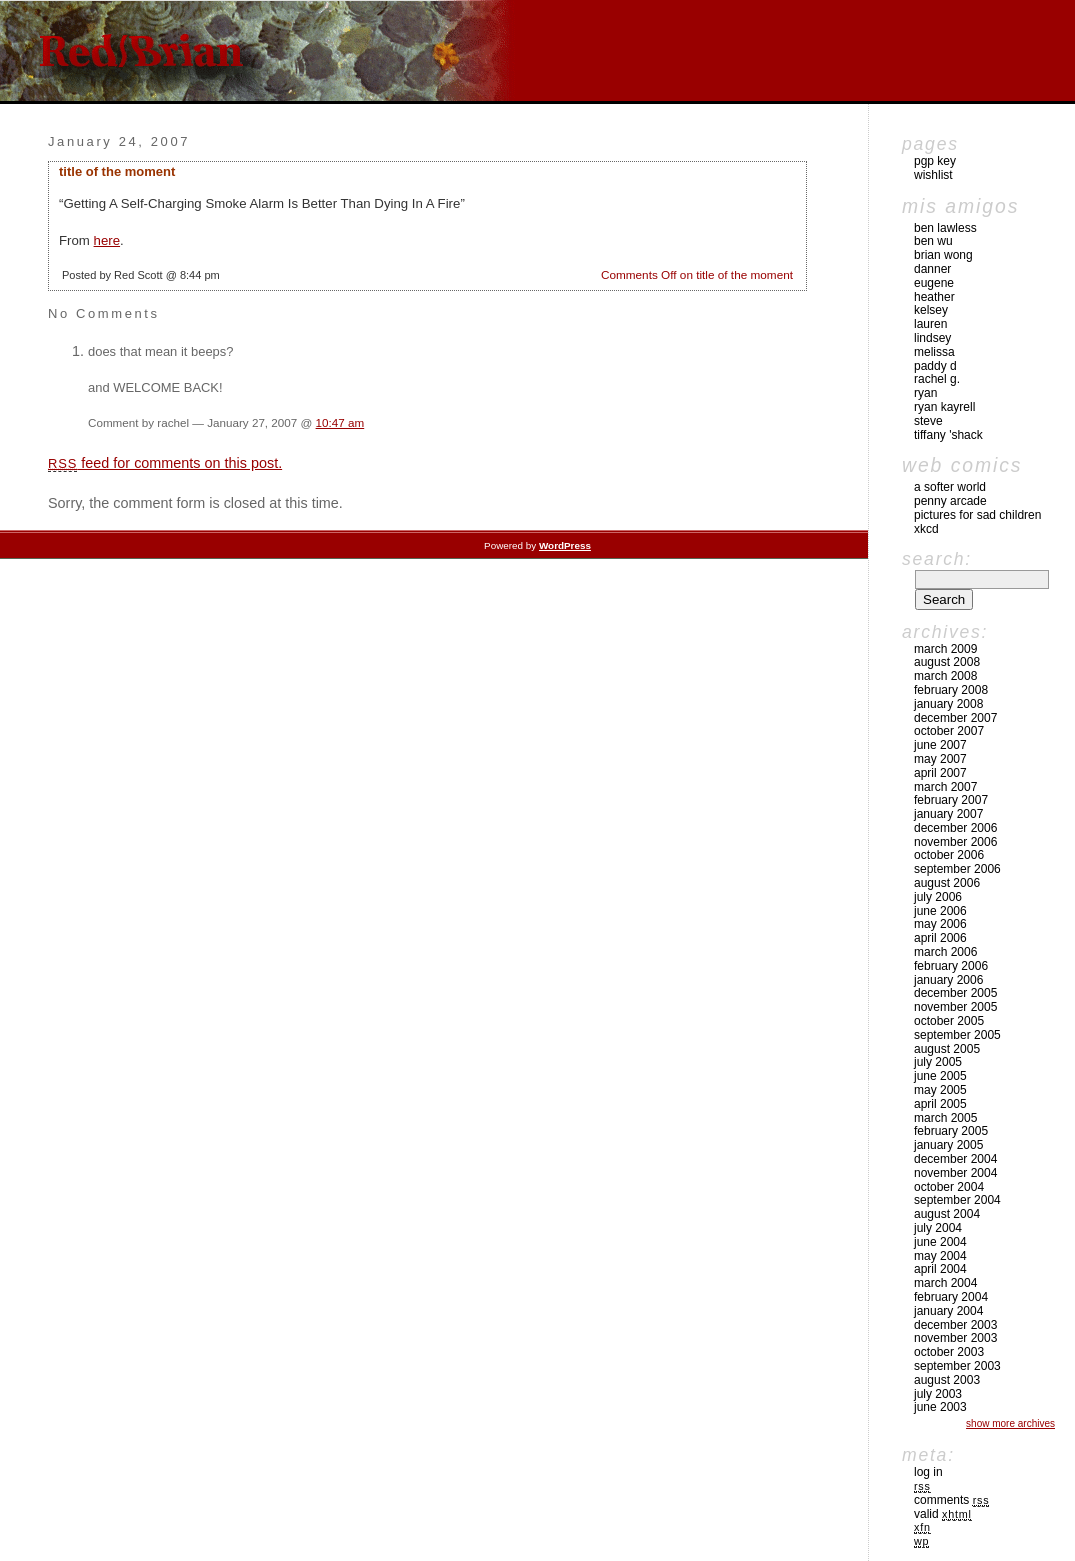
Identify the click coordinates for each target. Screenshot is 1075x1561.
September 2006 (957, 869)
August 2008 (947, 662)
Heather (934, 297)
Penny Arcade (950, 501)
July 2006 (938, 897)
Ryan (925, 393)
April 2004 (940, 1269)
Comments (951, 1500)
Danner (932, 269)
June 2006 (940, 911)
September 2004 (957, 1200)
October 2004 (949, 1187)
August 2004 (947, 1214)
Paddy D (935, 366)
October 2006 (949, 855)
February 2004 (951, 1297)
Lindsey (932, 338)
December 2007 (955, 718)
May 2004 (940, 1256)
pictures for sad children (977, 515)
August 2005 (947, 1049)
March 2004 (945, 1283)
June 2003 (940, 1407)
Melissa (934, 352)
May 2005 (940, 1090)
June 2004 (940, 1242)
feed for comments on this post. (165, 463)
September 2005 (957, 1035)
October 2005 (949, 1021)
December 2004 (955, 1159)
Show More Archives (1010, 1423)
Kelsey (931, 310)
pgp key (935, 161)
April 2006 (940, 938)
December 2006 (955, 828)
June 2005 (940, 1076)
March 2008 (945, 676)
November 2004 (955, 1173)
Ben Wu (933, 241)
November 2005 (955, 1007)
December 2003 (955, 1325)
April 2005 (940, 1104)
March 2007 (945, 787)
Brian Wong (943, 255)
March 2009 (945, 649)
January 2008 (948, 704)
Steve (928, 421)
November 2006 (955, 842)
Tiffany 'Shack (948, 435)
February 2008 (951, 690)
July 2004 (938, 1228)
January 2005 (948, 1145)
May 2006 (940, 924)
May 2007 (940, 759)
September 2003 (957, 1366)
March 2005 (945, 1118)
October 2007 (949, 731)
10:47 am (340, 422)
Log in (928, 1472)
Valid (943, 1514)
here (107, 240)
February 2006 (951, 966)
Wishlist (933, 175)
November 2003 (955, 1338)
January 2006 (948, 980)
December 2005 (955, 993)
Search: (937, 559)
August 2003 (947, 1380)
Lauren (930, 324)
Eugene (934, 283)
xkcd (926, 529)
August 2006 (947, 883)
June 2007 (940, 745)
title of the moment (117, 171)
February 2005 (951, 1131)
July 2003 (938, 1394)
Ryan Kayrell (944, 407)
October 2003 (949, 1352)
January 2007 (948, 814)
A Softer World (950, 487)
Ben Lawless (945, 228)
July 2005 (938, 1062)
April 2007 (940, 773)
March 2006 (945, 952)
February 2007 (951, 800)
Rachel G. (937, 379)
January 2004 (948, 1311)
